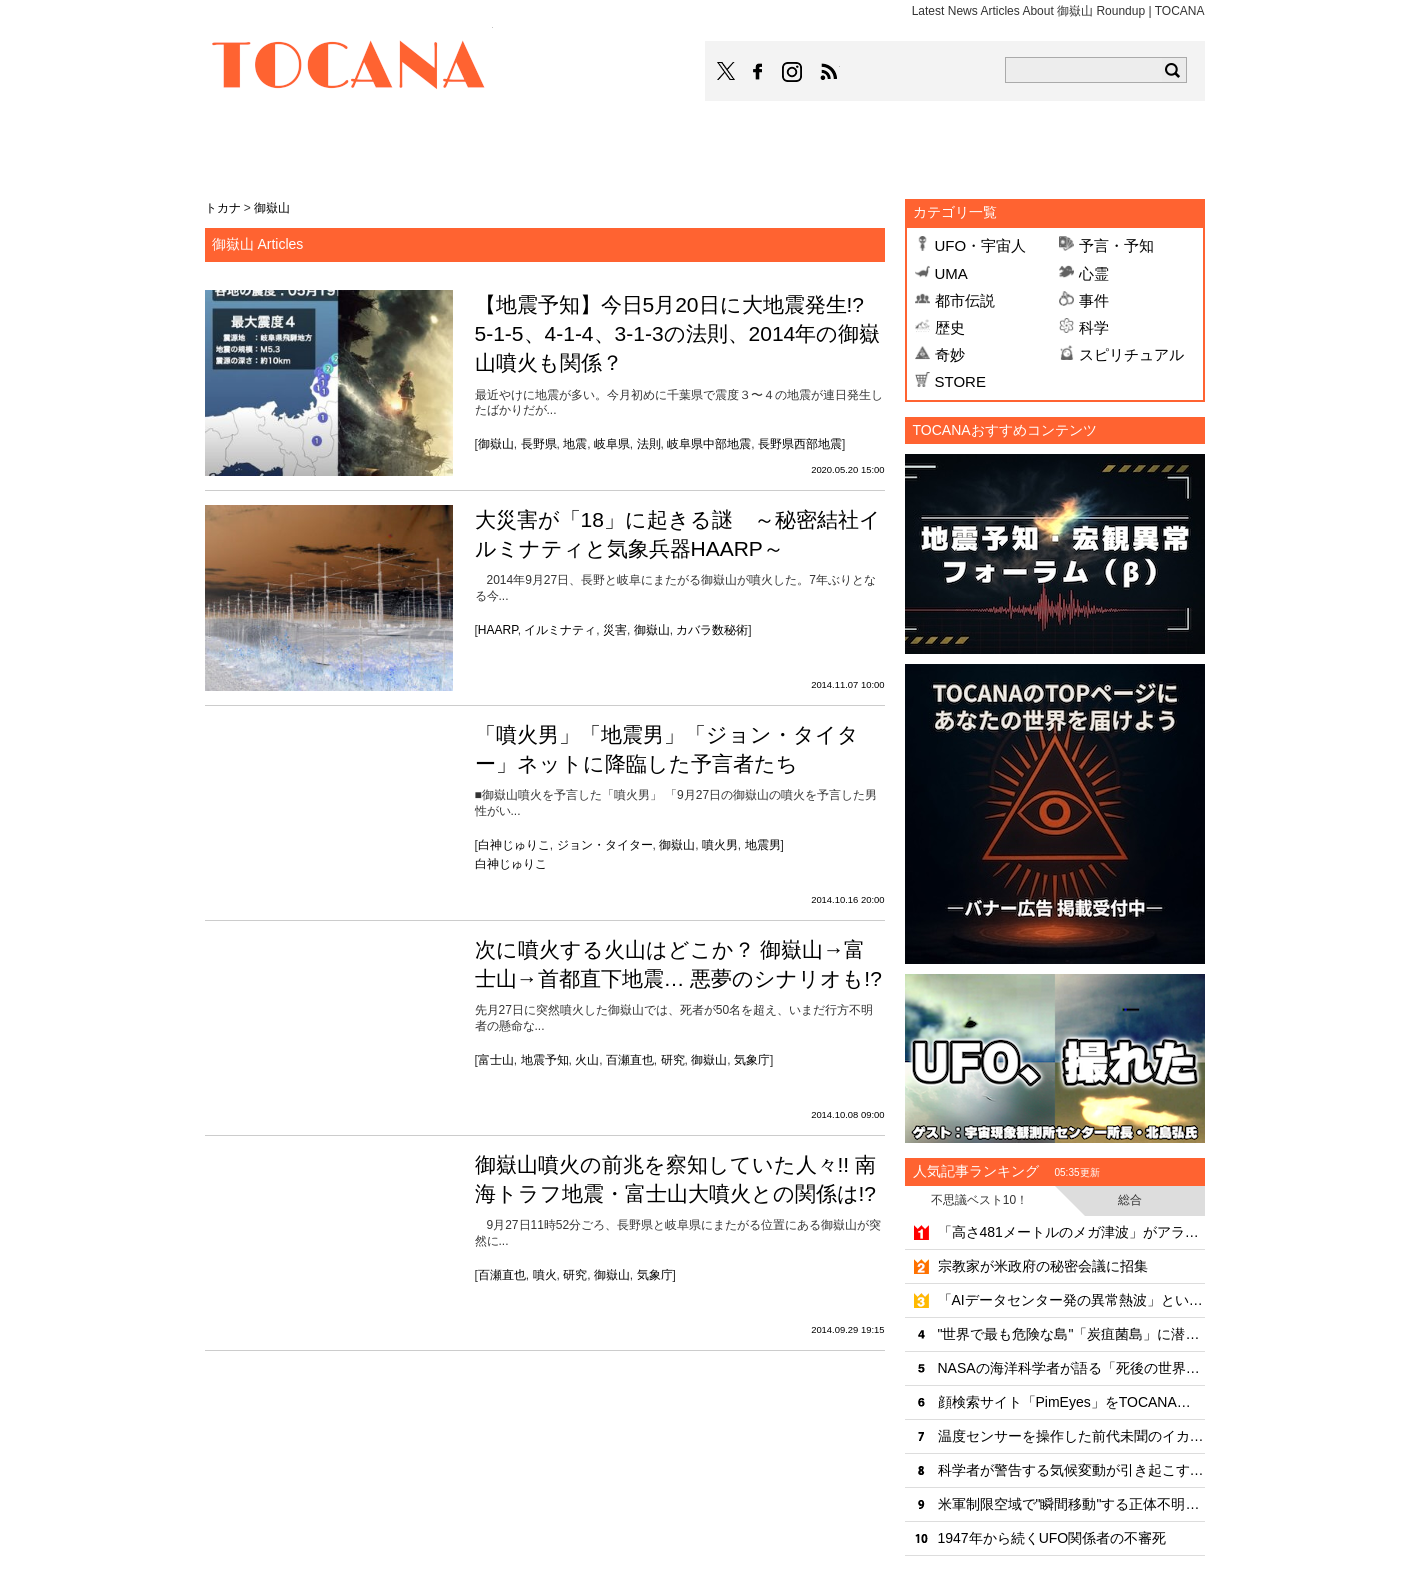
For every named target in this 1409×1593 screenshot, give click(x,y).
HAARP (498, 630)
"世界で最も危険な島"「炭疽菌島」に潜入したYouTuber (1071, 1334)
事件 (1094, 300)
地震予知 (545, 1060)
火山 (587, 1060)
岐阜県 (612, 444)
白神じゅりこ (514, 845)
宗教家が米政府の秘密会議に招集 (1043, 1266)
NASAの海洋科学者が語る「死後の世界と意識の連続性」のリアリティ (1071, 1368)
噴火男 (720, 845)
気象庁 (752, 1060)
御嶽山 (496, 444)
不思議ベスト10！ (979, 1200)
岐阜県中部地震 (709, 444)
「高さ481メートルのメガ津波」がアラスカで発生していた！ (1071, 1232)
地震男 (763, 845)
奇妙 (950, 354)
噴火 (545, 1275)
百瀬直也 (630, 1060)
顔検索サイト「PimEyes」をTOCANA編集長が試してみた (1071, 1402)
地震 (575, 444)
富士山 (496, 1060)
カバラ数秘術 (712, 630)
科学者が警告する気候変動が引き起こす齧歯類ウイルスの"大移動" (1071, 1470)
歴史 (950, 327)
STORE (960, 381)
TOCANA (349, 68)
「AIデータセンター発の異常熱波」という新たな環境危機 (1071, 1300)
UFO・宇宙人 (981, 245)
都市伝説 (965, 300)
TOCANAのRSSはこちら (829, 72)
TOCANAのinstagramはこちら (793, 72)
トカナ (223, 208)
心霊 (1094, 273)
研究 (673, 1060)
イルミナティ (560, 630)
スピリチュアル (1131, 354)
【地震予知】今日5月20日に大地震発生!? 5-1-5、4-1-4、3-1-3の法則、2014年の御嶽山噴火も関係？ (678, 334)
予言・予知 (1116, 245)
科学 (1094, 327)
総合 (1130, 1200)
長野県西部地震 (800, 444)
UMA (951, 273)
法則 (649, 444)
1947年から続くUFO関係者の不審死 (1052, 1538)
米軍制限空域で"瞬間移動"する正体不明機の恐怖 (1071, 1504)
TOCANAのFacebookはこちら (758, 72)
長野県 (539, 444)
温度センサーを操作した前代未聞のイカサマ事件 (1071, 1436)
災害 (615, 630)
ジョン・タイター (605, 845)
